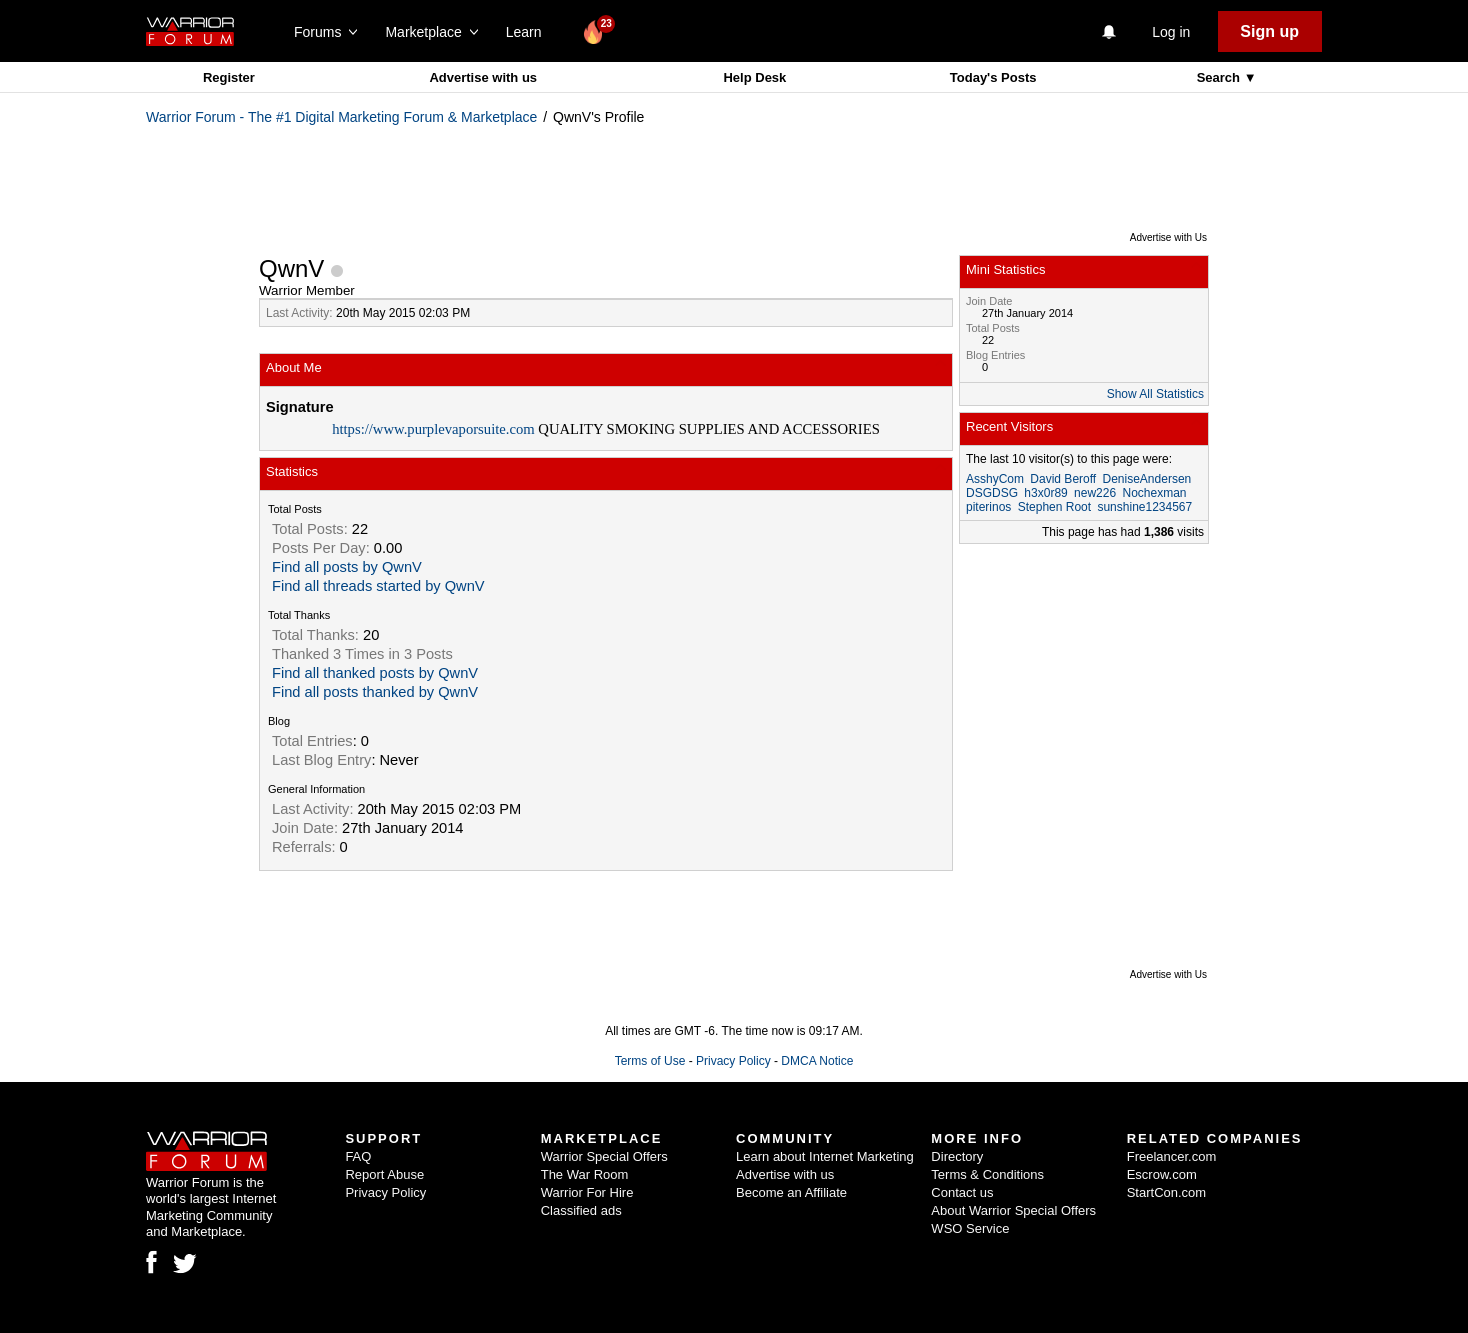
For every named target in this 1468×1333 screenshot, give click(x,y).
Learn (529, 32)
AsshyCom (995, 479)
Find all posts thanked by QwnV (375, 692)
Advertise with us (483, 77)
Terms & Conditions (987, 1174)
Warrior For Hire (587, 1192)
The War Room (585, 1174)
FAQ (358, 1156)
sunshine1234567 (1144, 507)
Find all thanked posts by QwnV (375, 673)
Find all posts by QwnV (347, 567)
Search (1220, 77)
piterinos (988, 507)
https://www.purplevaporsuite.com (433, 429)
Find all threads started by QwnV (378, 586)
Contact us (962, 1192)
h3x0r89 (1045, 493)
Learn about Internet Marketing (825, 1156)
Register (229, 77)
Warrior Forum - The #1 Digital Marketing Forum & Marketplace (341, 117)
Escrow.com (1162, 1174)
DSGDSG (992, 493)
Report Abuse (384, 1174)
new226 (1095, 493)
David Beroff (1063, 479)
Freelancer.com (1172, 1156)
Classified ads (581, 1210)
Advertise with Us (1168, 237)
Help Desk (754, 77)
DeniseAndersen (1147, 479)
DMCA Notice (817, 1061)
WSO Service (970, 1228)
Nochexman (1154, 493)
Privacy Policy (733, 1061)
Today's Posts (993, 77)
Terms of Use (650, 1061)
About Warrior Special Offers (1013, 1210)
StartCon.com (1166, 1192)
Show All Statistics (1155, 394)
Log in (1171, 32)
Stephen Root (1054, 507)
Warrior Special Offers (604, 1156)
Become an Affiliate (791, 1192)
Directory (957, 1156)
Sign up (1269, 31)
